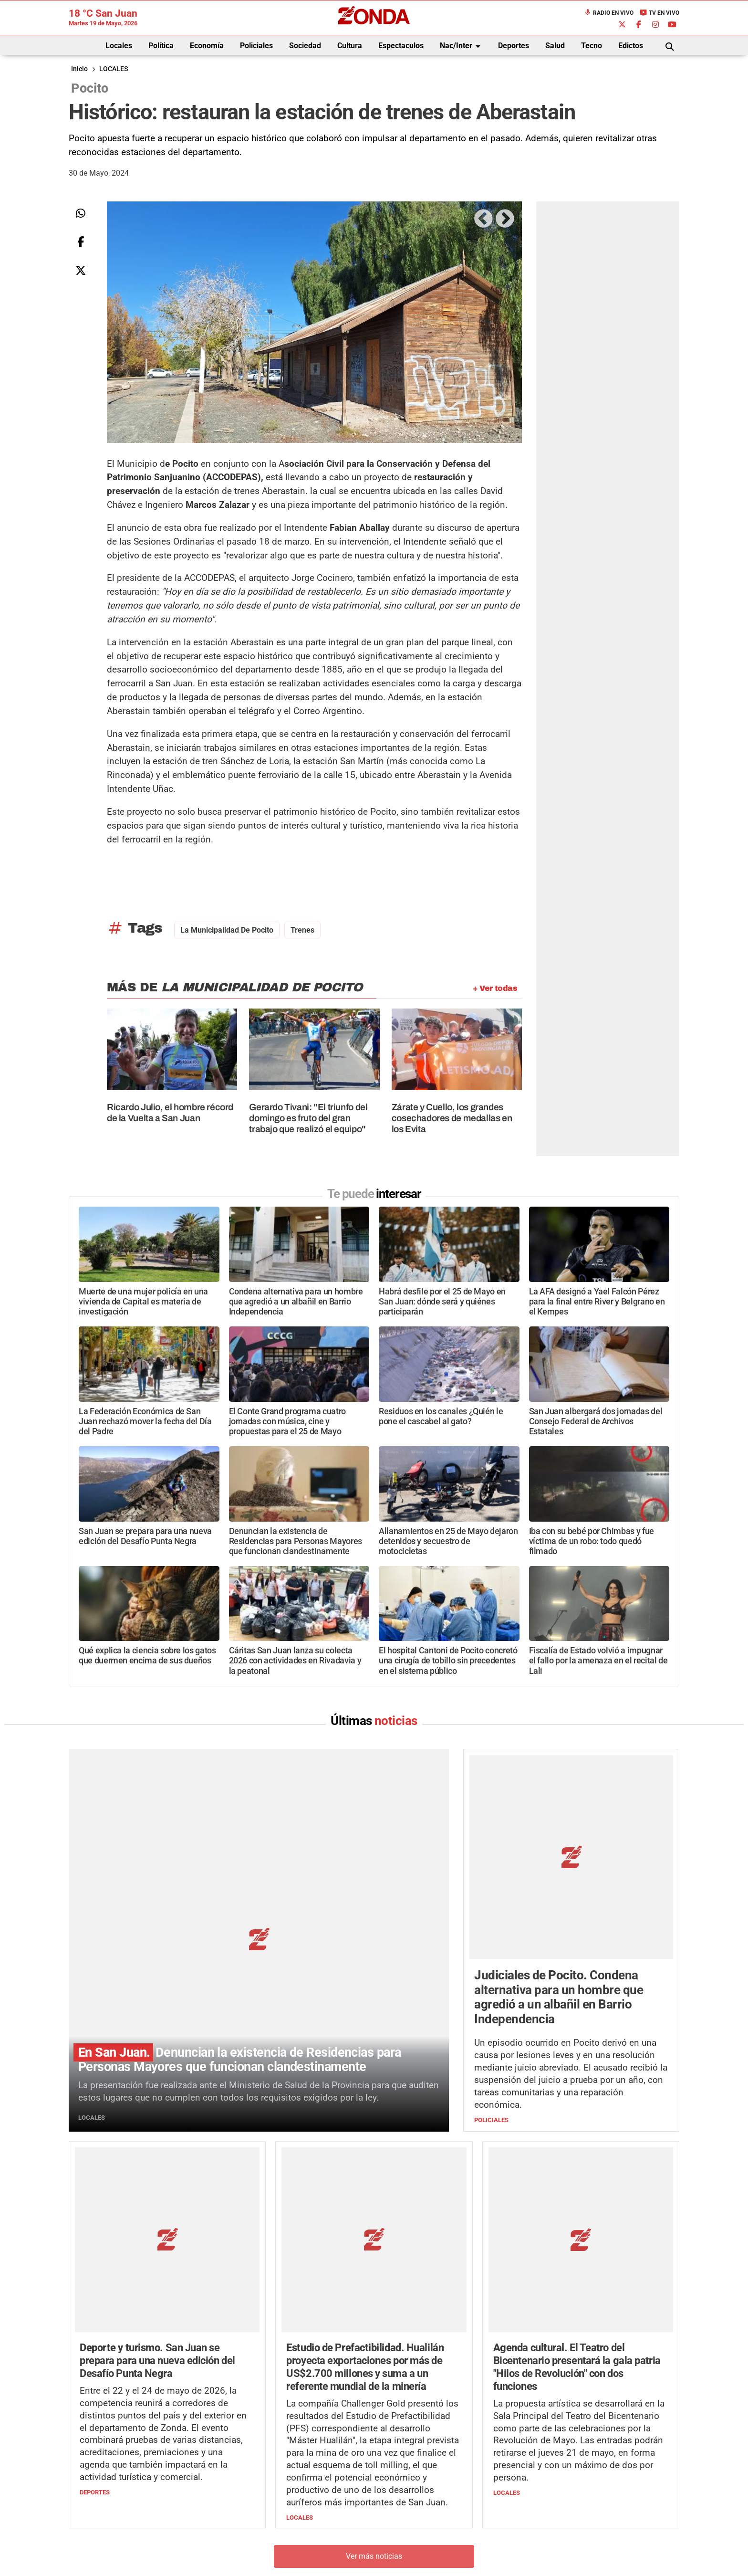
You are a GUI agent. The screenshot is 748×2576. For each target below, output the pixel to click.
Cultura (349, 45)
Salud (555, 45)
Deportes (513, 45)
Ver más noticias (374, 2378)
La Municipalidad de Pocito (226, 930)
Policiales (256, 45)
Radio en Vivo (609, 13)
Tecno (591, 45)
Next (504, 219)
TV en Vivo (659, 13)
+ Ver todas (495, 988)
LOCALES (113, 69)
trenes (302, 930)
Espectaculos (401, 45)
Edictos (630, 45)
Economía (207, 45)
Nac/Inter (462, 46)
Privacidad (398, 2555)
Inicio (79, 69)
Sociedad (305, 45)
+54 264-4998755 (439, 2536)
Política (161, 45)
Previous (483, 219)
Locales (118, 45)
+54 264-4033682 (431, 2526)
